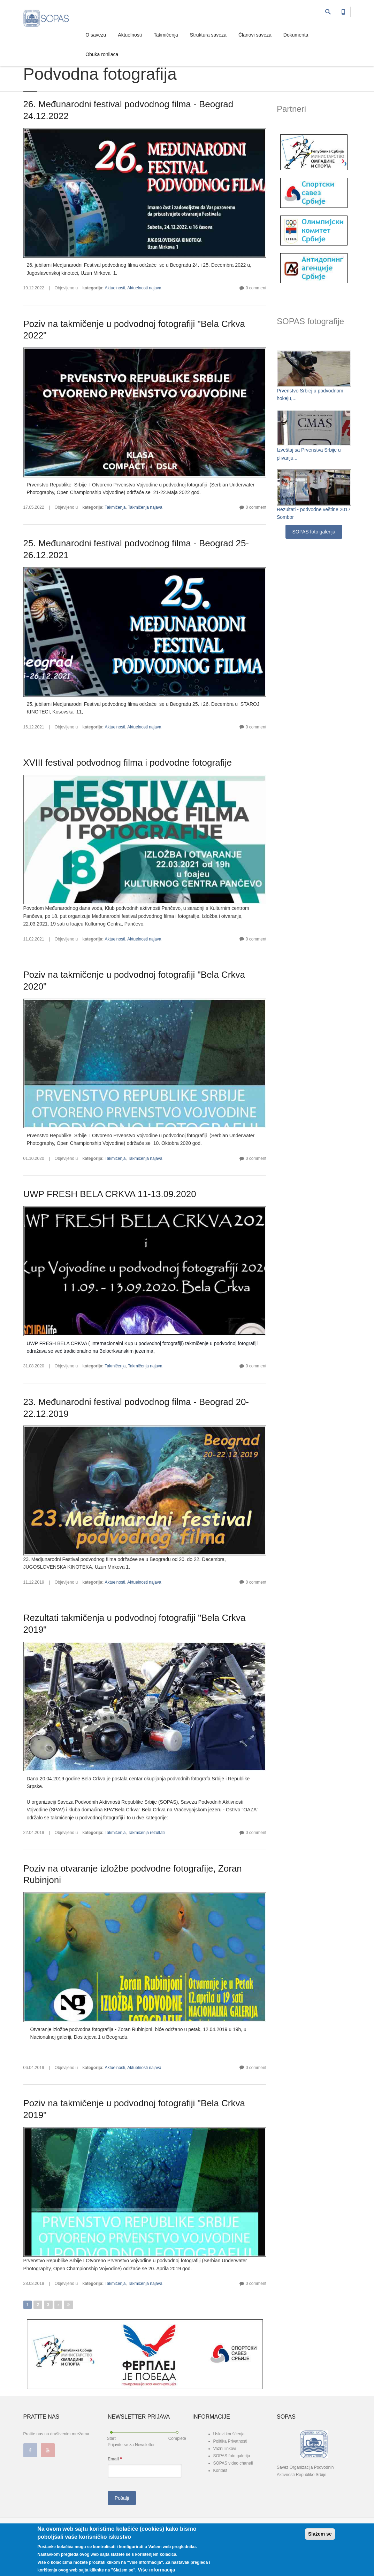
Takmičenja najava (145, 507)
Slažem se (320, 2534)
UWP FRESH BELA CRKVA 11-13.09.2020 (109, 1194)
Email (115, 2458)
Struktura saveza (208, 35)
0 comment (256, 288)
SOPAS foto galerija (313, 531)
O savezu (95, 35)
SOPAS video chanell (233, 2463)
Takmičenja (166, 35)
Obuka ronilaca (101, 54)
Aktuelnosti (130, 35)
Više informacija (156, 2570)
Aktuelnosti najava (144, 288)
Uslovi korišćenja (229, 2433)
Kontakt (220, 2470)
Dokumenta (295, 35)
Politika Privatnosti (230, 2441)
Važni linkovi (224, 2448)
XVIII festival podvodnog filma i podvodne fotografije (127, 762)
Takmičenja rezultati (146, 1832)
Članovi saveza (255, 35)
